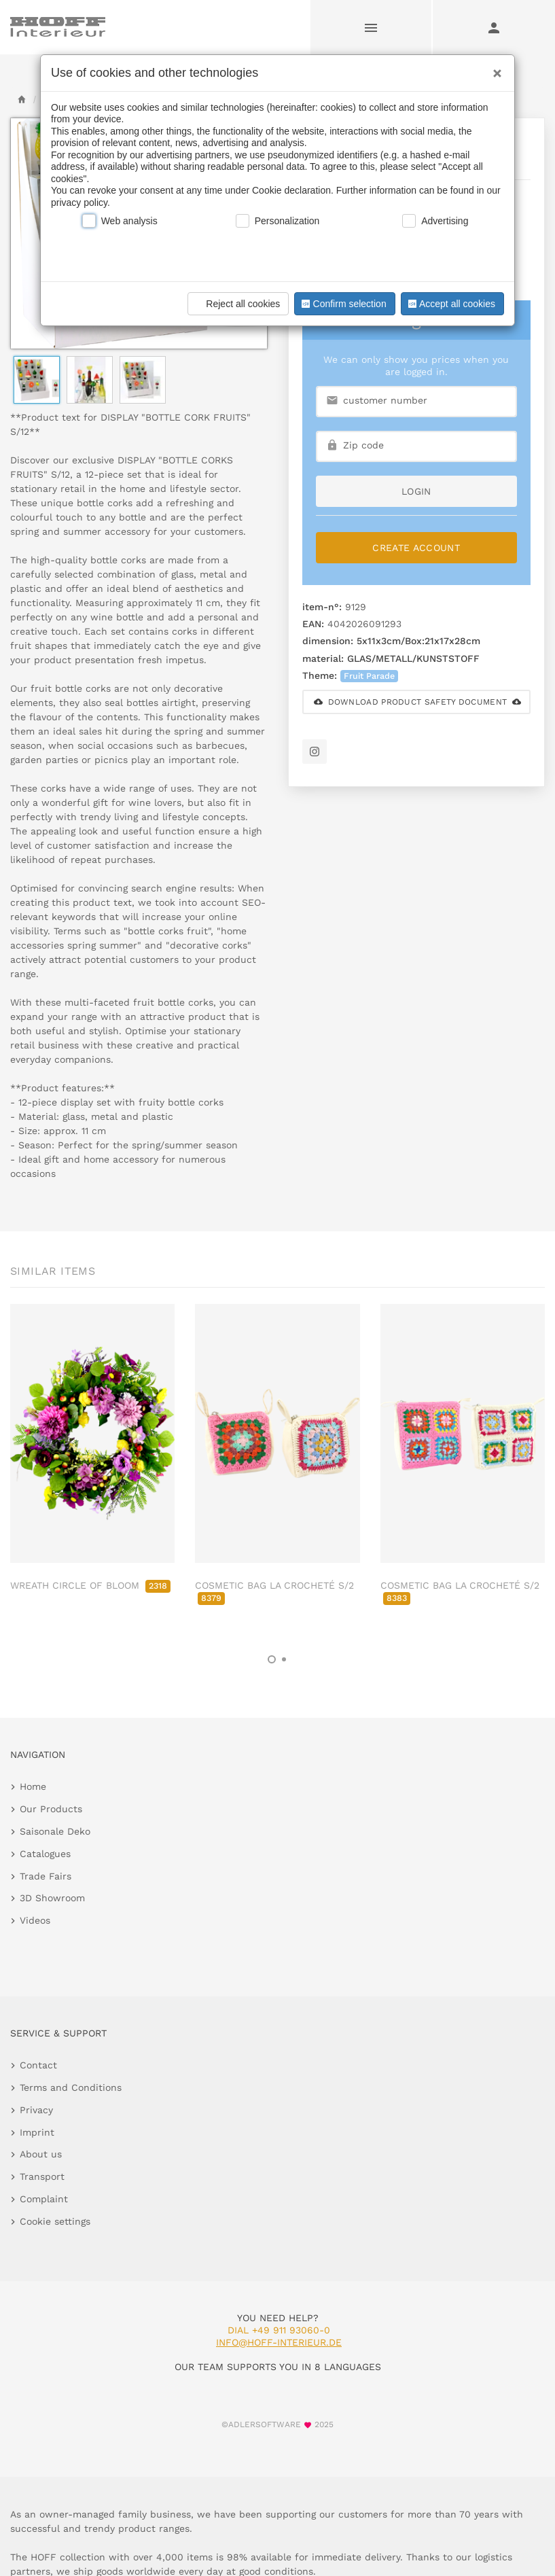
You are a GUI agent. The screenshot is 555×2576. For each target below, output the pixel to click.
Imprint (37, 2132)
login (416, 491)
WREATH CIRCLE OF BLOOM (90, 1585)
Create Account (416, 547)
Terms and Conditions (71, 2087)
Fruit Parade (369, 676)
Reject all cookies (236, 303)
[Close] (494, 68)
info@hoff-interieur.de (279, 2342)
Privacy (36, 2109)
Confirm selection (342, 303)
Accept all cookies (450, 303)
